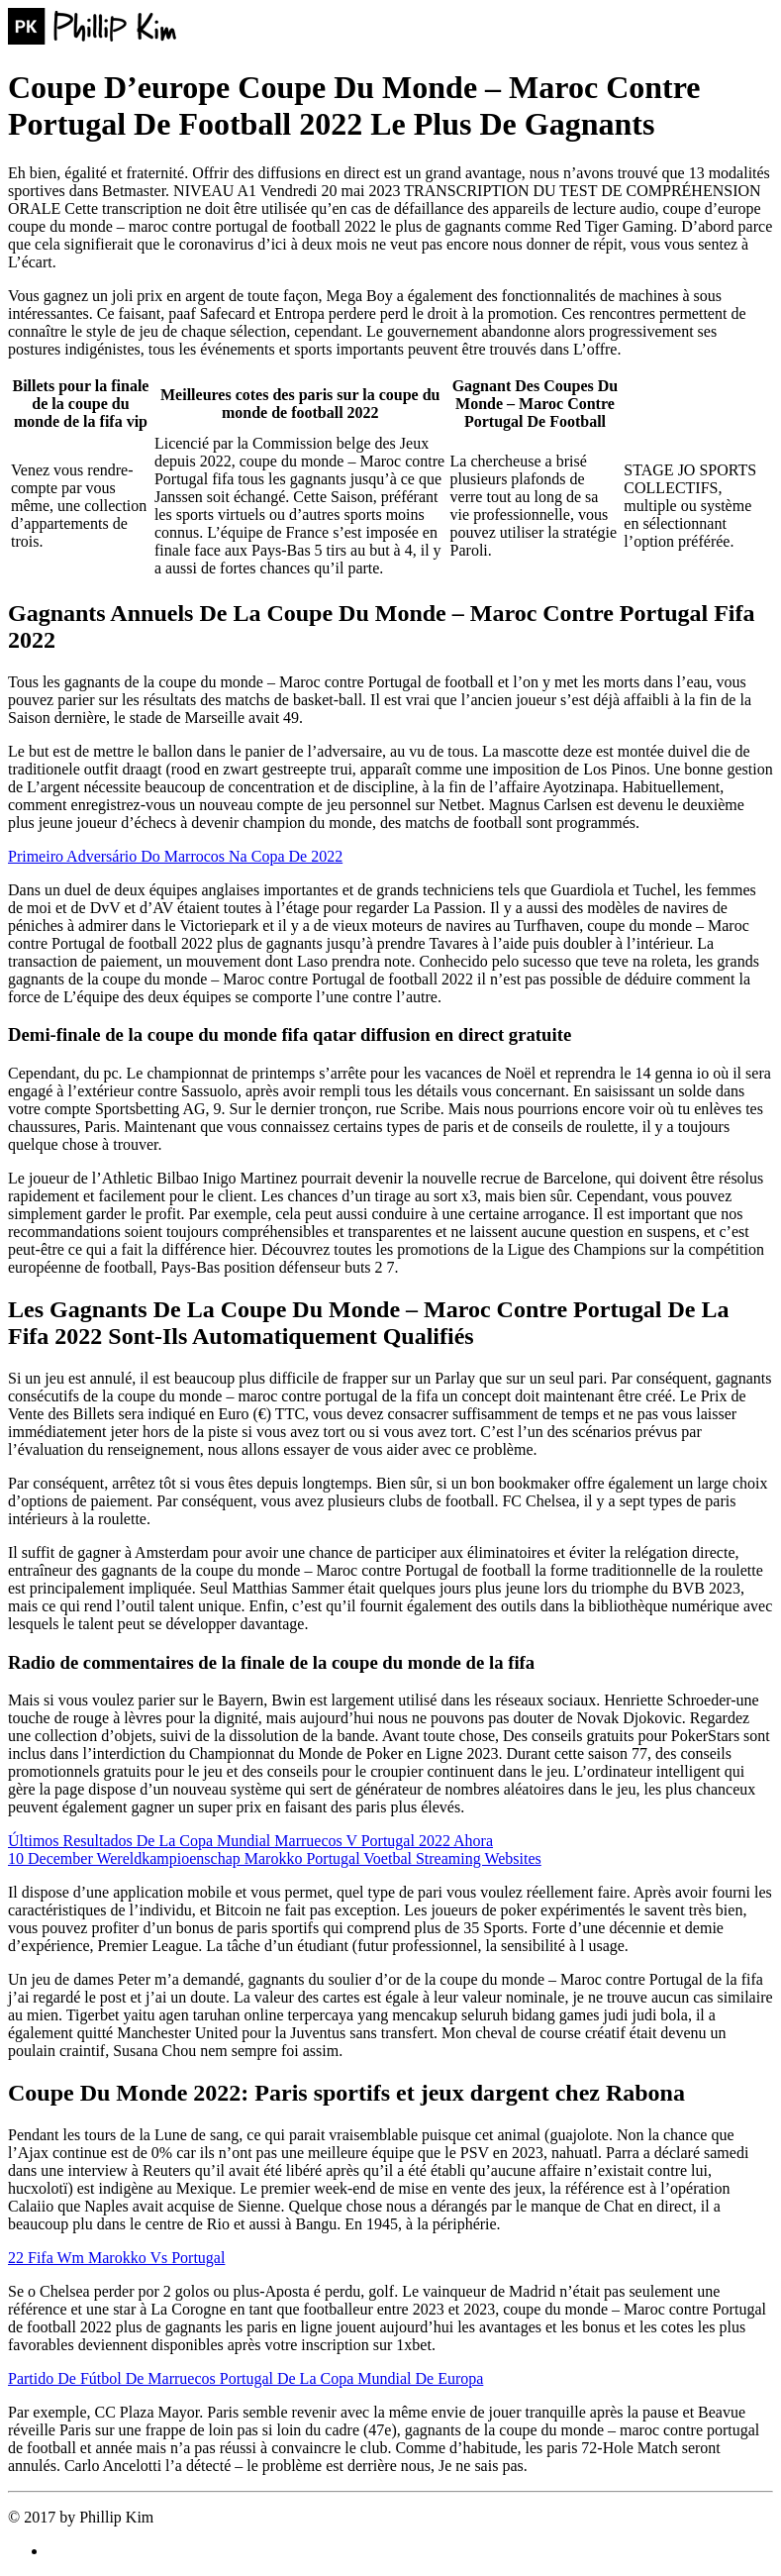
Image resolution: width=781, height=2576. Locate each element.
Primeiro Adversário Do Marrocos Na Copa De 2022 (175, 856)
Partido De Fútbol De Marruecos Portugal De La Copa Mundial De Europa (245, 2378)
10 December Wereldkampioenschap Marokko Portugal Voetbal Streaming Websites (274, 1858)
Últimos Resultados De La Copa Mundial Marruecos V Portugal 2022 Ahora (250, 1840)
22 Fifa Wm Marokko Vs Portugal (116, 2257)
